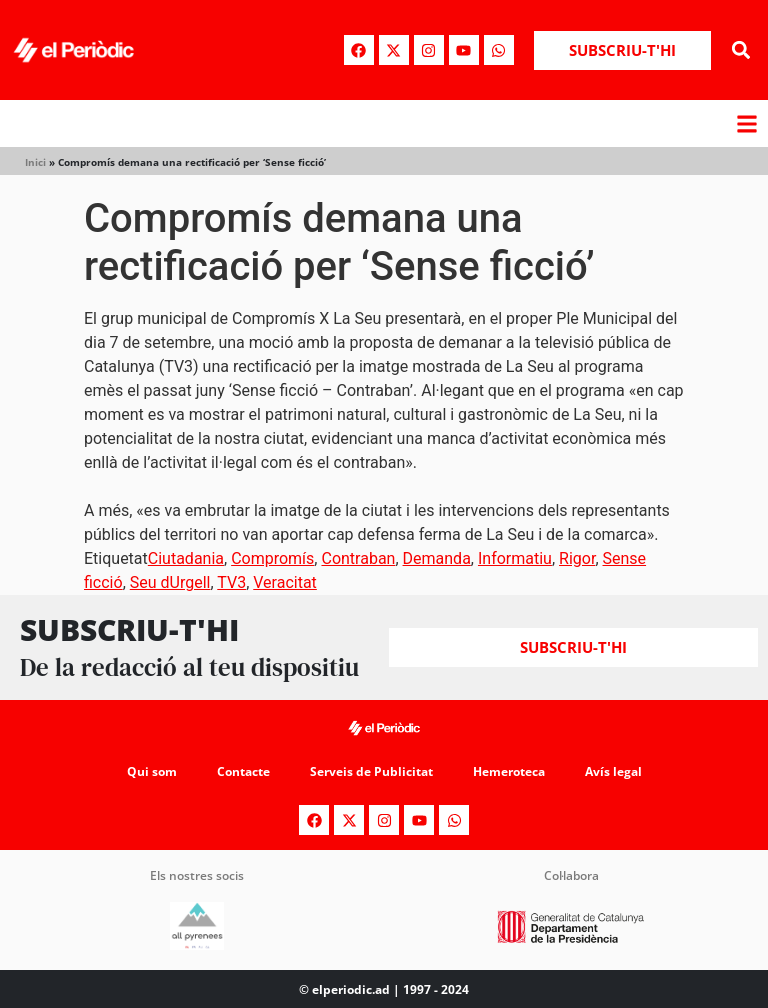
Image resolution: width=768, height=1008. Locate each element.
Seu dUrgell (170, 582)
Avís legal (613, 771)
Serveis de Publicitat (371, 771)
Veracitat (285, 582)
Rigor (577, 558)
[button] (741, 50)
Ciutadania (186, 558)
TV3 (231, 582)
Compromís (272, 558)
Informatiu (515, 558)
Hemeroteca (509, 771)
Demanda (437, 558)
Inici (35, 162)
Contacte (243, 771)
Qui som (152, 771)
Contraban (358, 558)
